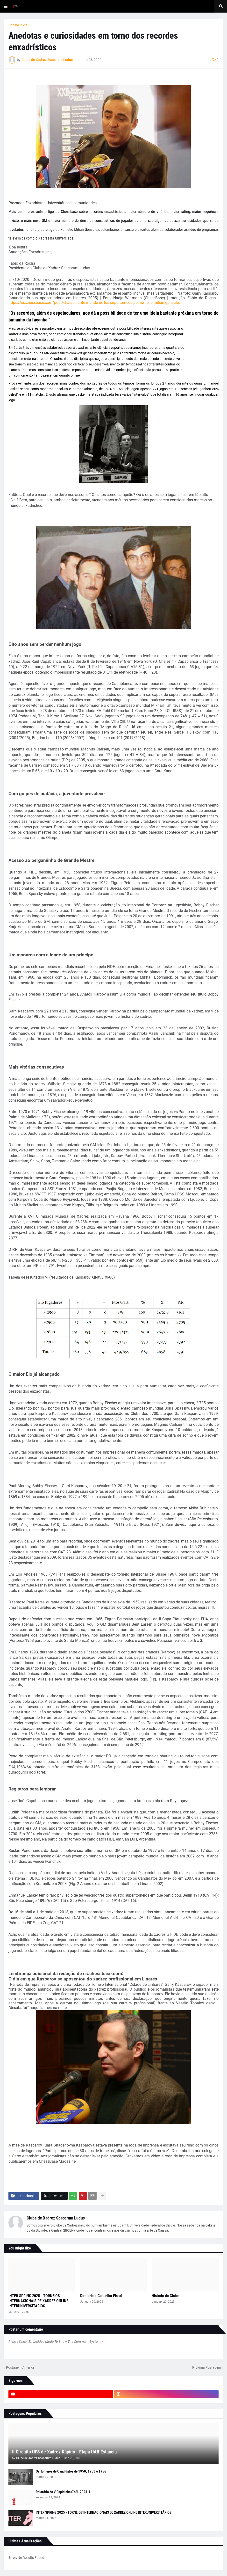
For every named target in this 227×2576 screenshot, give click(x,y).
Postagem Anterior (20, 2367)
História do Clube (165, 2295)
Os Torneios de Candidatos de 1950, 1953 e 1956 (71, 2471)
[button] (5, 6)
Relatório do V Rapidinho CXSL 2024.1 (63, 2492)
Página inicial (18, 25)
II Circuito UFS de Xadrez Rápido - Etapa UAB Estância (64, 2452)
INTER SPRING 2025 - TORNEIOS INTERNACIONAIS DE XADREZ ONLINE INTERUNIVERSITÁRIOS (38, 2300)
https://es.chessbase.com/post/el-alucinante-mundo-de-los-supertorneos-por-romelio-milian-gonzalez (94, 302)
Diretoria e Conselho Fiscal (101, 2295)
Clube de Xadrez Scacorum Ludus (56, 2217)
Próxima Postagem (206, 2367)
